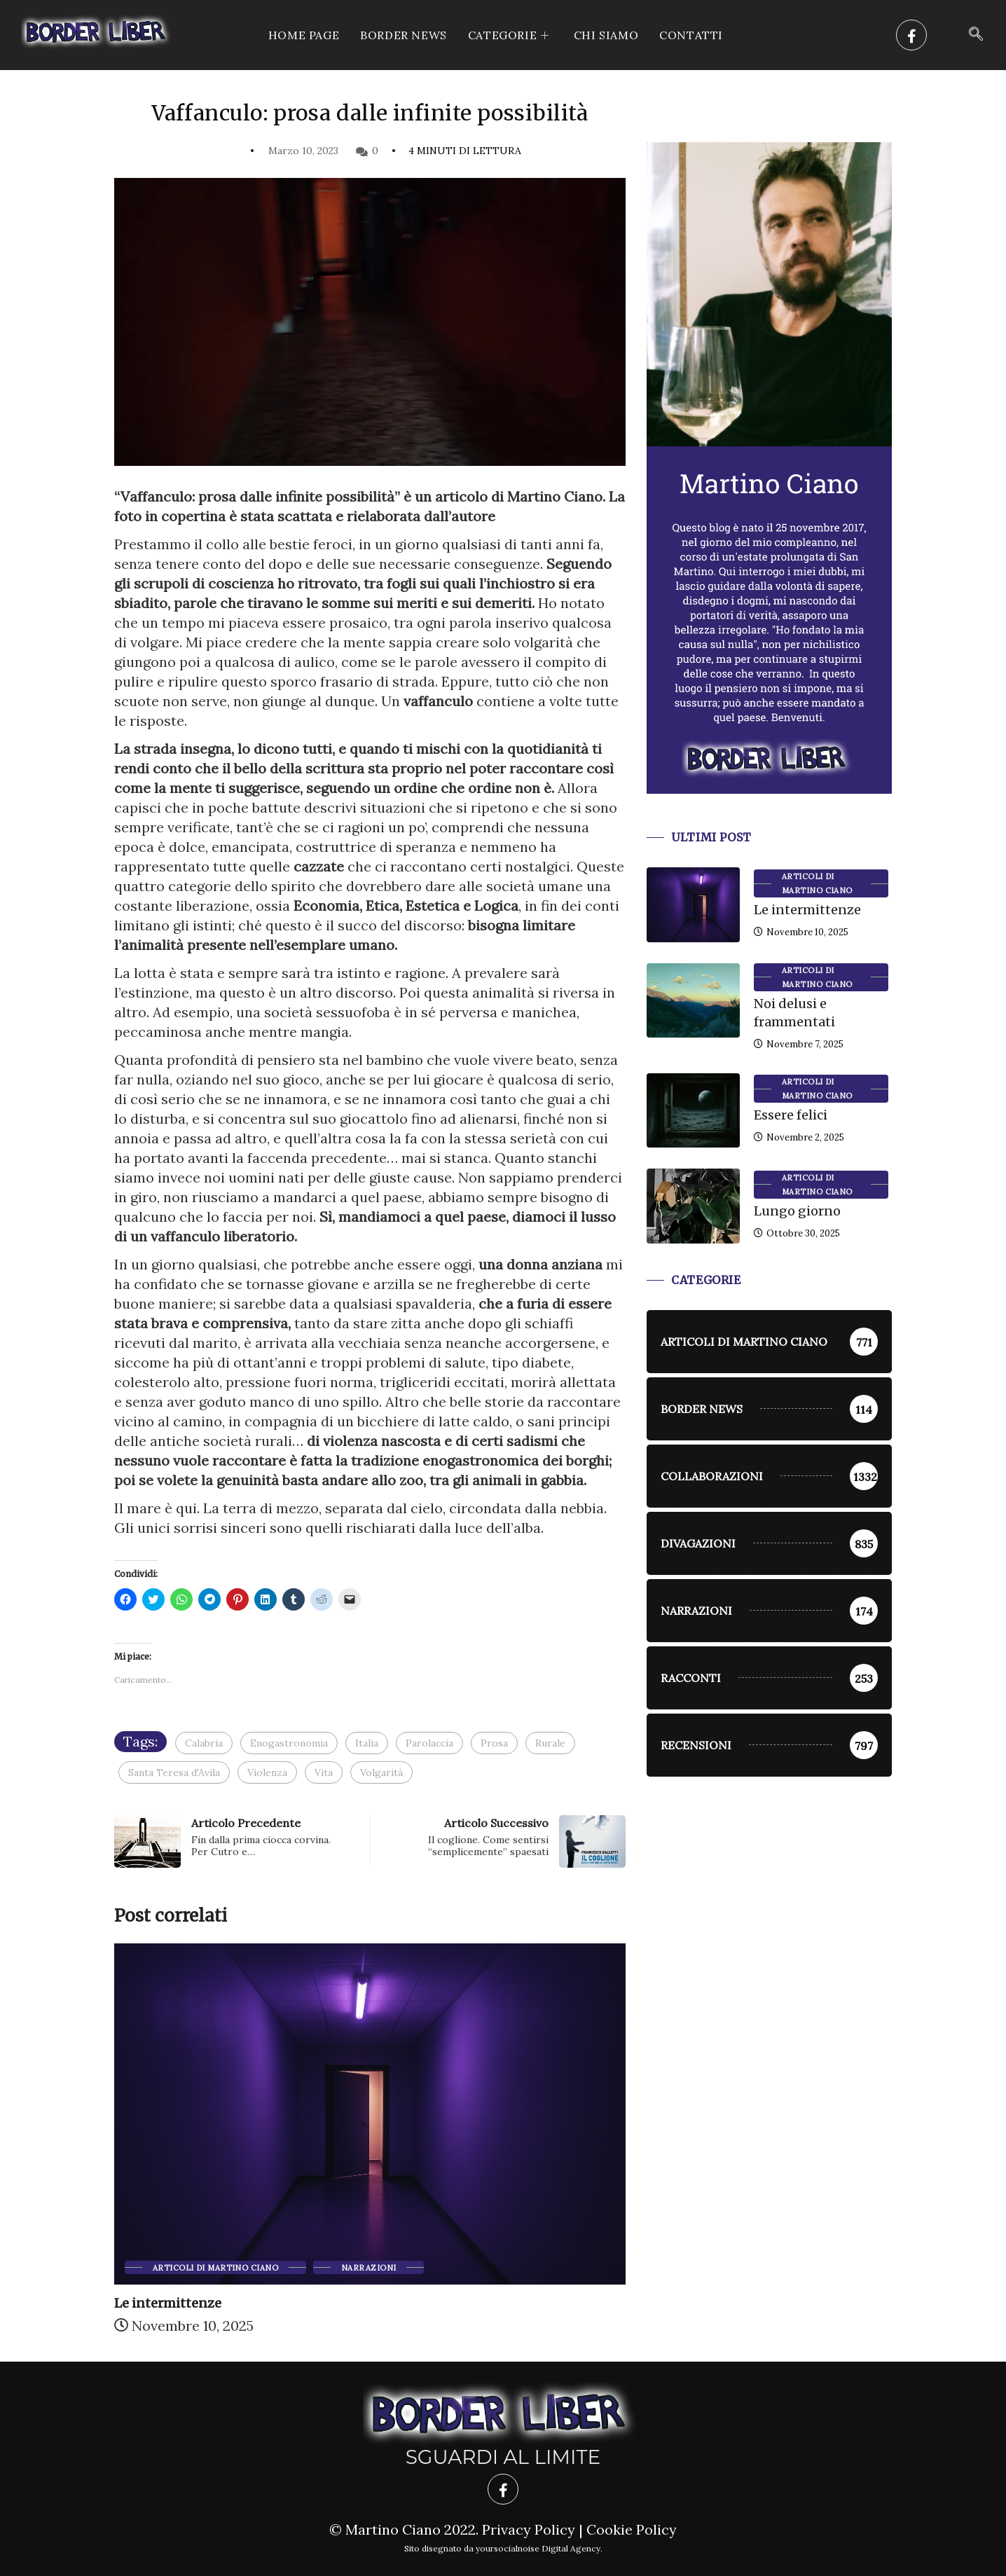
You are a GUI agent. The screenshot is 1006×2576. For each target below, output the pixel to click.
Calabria (204, 1743)
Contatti (691, 35)
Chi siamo (606, 35)
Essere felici (790, 1115)
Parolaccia (429, 1743)
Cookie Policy (631, 2529)
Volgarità (381, 1772)
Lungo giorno (797, 1211)
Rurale (550, 1743)
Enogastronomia (289, 1743)
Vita (324, 1772)
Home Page (303, 35)
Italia (366, 1743)
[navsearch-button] (976, 35)
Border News (403, 35)
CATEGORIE (510, 35)
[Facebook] (911, 35)
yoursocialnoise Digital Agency (538, 2548)
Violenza (267, 1772)
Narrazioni (368, 2268)
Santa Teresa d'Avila (174, 1772)
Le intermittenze (167, 2303)
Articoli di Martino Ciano (215, 2268)
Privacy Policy (528, 2529)
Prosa (494, 1743)
